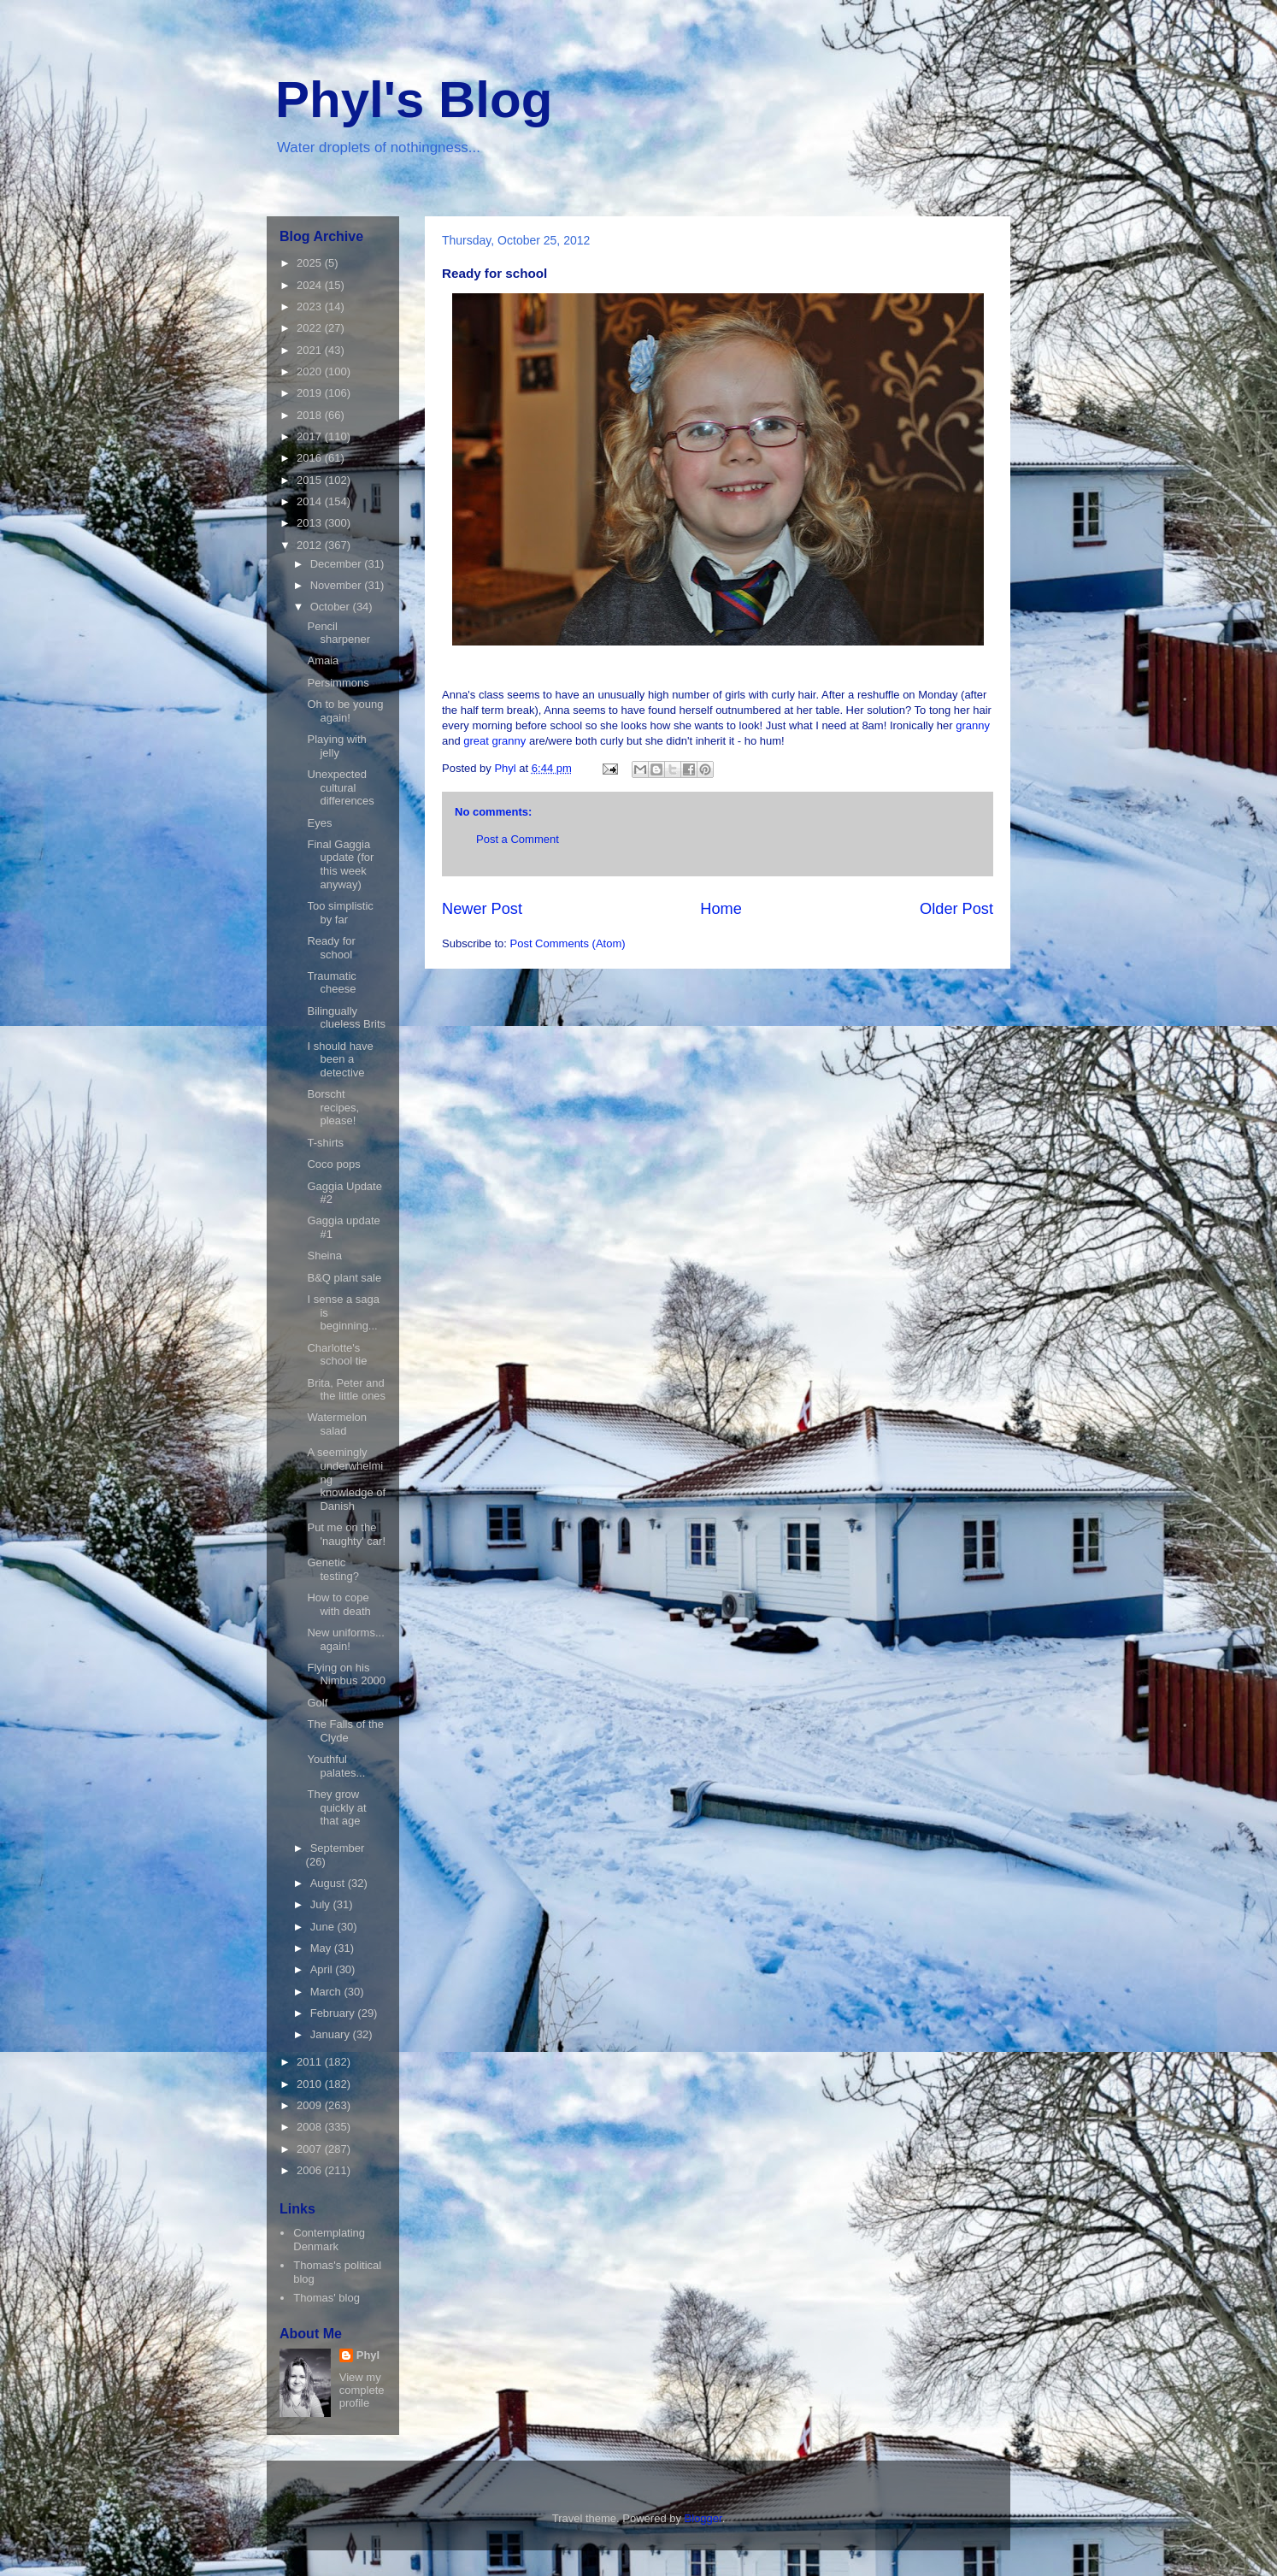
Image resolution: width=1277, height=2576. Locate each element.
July (321, 1904)
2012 (311, 545)
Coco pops (333, 1164)
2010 (311, 2084)
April (323, 1969)
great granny (494, 740)
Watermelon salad (337, 1424)
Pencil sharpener (338, 633)
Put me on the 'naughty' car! (346, 1534)
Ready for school (331, 947)
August (329, 1883)
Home (721, 908)
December (337, 563)
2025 (311, 262)
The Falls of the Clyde (345, 1731)
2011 (311, 2061)
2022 (311, 327)
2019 (311, 392)
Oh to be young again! (345, 711)
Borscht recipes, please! (333, 1107)
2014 (311, 501)
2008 (311, 2126)
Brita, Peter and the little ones (346, 1389)
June (324, 1926)
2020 (311, 371)
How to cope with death (338, 1604)
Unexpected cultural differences (340, 787)
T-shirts (325, 1142)
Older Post (956, 908)
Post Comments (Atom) (568, 943)
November (337, 585)
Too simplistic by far (340, 912)
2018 (311, 415)
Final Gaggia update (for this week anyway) (340, 864)
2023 (311, 306)
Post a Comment (517, 839)
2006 (311, 2170)
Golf (317, 1702)
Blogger (703, 2518)
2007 (311, 2149)
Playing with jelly (336, 746)
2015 (311, 480)
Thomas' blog (326, 2297)
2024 (311, 285)
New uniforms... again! (345, 1639)
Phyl (368, 2355)
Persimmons (337, 682)
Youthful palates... (336, 1766)
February (334, 2013)
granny (973, 725)
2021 (311, 350)
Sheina (324, 1255)
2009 (311, 2105)
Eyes (319, 822)
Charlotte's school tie (337, 1354)
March (327, 1991)
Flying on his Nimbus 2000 (346, 1674)
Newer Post (482, 908)
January (331, 2034)
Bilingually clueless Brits (346, 1018)
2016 (311, 457)
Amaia (322, 660)
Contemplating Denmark (329, 2239)
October (331, 606)
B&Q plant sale (344, 1277)
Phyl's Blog (413, 99)
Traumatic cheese (331, 983)
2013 (311, 522)
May (322, 1948)
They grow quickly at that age (336, 1807)
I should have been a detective (340, 1059)
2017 (311, 436)
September (337, 1848)
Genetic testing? (333, 1569)
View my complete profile (362, 2390)
